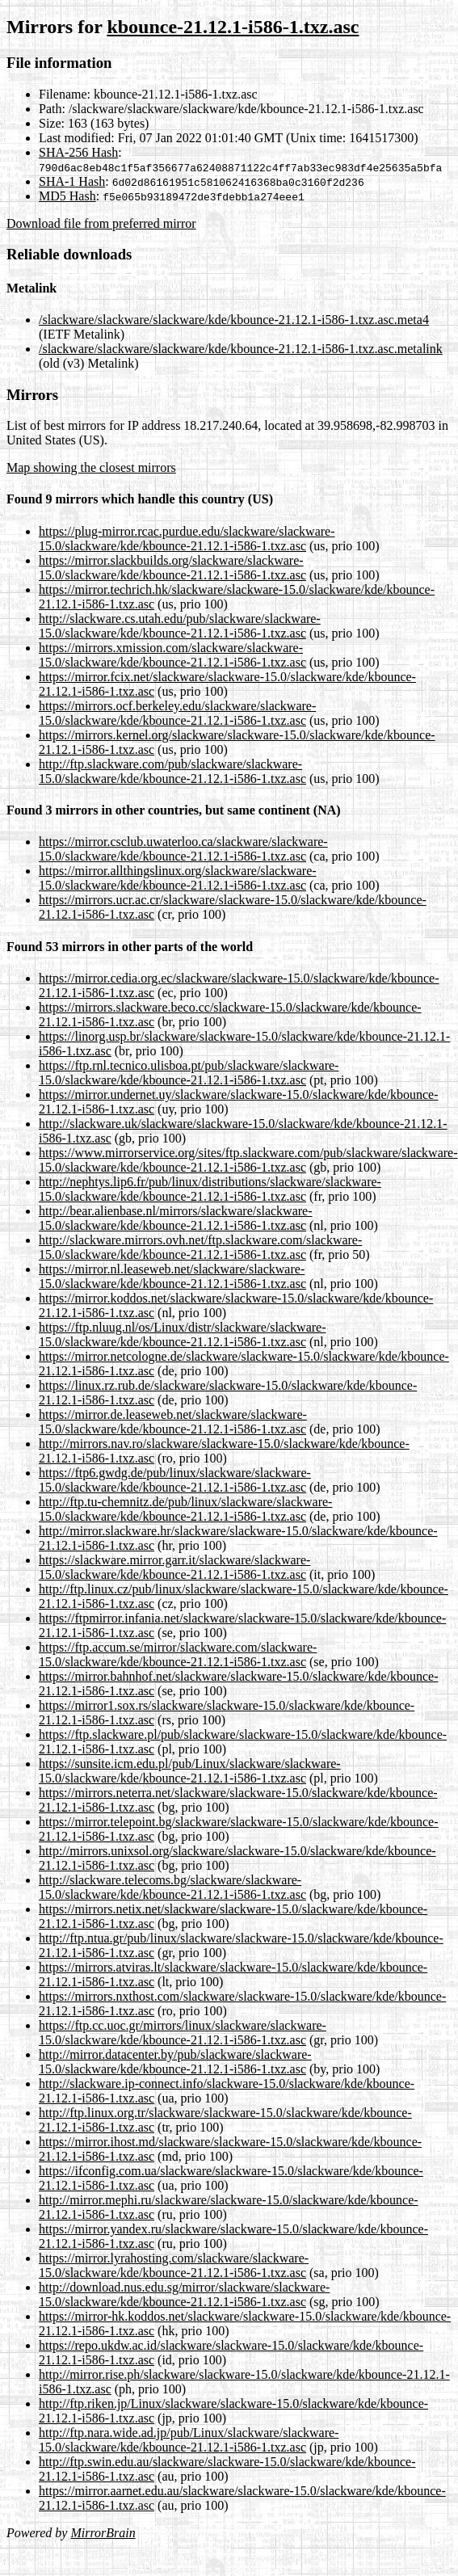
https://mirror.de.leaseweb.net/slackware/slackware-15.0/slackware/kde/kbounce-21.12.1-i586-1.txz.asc (173, 1422)
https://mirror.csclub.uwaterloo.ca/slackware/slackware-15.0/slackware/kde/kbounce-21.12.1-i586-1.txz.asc (183, 849)
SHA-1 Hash (72, 181)
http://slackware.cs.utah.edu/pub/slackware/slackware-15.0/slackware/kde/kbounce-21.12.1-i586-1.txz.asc (180, 626)
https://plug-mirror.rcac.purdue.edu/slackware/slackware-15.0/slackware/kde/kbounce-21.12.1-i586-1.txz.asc (187, 538)
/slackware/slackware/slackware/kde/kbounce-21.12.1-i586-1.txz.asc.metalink (241, 349)
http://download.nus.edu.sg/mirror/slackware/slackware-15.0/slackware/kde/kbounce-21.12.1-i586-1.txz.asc (184, 2294)
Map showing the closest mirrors (91, 467)
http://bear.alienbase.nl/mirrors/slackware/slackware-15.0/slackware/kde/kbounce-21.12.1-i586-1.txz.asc (176, 1218)
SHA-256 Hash (78, 152)
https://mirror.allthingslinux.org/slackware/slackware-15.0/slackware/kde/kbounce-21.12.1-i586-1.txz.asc (178, 878)
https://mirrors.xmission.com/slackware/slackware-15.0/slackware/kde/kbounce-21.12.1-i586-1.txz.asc (172, 655)
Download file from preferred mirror (101, 223)
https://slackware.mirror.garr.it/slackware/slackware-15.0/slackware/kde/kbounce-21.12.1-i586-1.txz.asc (174, 1567)
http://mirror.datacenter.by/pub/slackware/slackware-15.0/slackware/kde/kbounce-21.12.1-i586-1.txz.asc (175, 2062)
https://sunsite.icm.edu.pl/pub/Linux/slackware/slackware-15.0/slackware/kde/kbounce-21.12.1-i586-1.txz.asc (190, 1771)
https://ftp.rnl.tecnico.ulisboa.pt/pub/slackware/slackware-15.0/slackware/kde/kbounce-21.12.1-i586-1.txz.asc (188, 1073)
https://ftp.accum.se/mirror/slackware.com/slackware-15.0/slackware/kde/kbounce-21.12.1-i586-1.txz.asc (178, 1654)
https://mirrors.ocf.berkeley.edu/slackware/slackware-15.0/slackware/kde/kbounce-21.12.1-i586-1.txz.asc (177, 713)
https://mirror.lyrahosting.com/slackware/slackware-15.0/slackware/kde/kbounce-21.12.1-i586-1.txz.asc (174, 2265)
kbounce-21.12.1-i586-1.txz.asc (233, 26)
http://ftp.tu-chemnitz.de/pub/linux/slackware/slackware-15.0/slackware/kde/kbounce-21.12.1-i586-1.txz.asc (185, 1509)
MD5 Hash (67, 196)
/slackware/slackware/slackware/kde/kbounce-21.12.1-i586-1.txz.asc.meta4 (234, 319)
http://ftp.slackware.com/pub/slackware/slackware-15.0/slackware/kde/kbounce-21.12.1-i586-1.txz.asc (172, 771)
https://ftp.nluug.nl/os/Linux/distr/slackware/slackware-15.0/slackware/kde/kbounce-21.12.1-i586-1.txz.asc (182, 1334)
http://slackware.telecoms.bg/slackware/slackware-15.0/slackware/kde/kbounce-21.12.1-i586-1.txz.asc (172, 1887)
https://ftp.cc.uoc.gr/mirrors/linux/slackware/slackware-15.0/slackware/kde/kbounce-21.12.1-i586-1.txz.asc (182, 2032)
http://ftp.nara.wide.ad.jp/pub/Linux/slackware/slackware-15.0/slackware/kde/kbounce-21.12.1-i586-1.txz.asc (188, 2440)
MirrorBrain (102, 2533)
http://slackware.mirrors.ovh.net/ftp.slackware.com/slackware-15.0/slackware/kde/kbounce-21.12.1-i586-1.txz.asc (200, 1247)
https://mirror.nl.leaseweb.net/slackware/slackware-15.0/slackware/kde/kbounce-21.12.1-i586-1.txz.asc (172, 1276)
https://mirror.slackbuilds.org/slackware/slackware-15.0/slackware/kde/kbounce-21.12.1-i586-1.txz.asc (172, 568)
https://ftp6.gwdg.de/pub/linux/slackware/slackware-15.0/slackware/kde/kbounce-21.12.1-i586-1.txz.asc (175, 1480)
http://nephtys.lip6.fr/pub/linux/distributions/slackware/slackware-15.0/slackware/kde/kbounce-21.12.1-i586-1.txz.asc (210, 1189)
